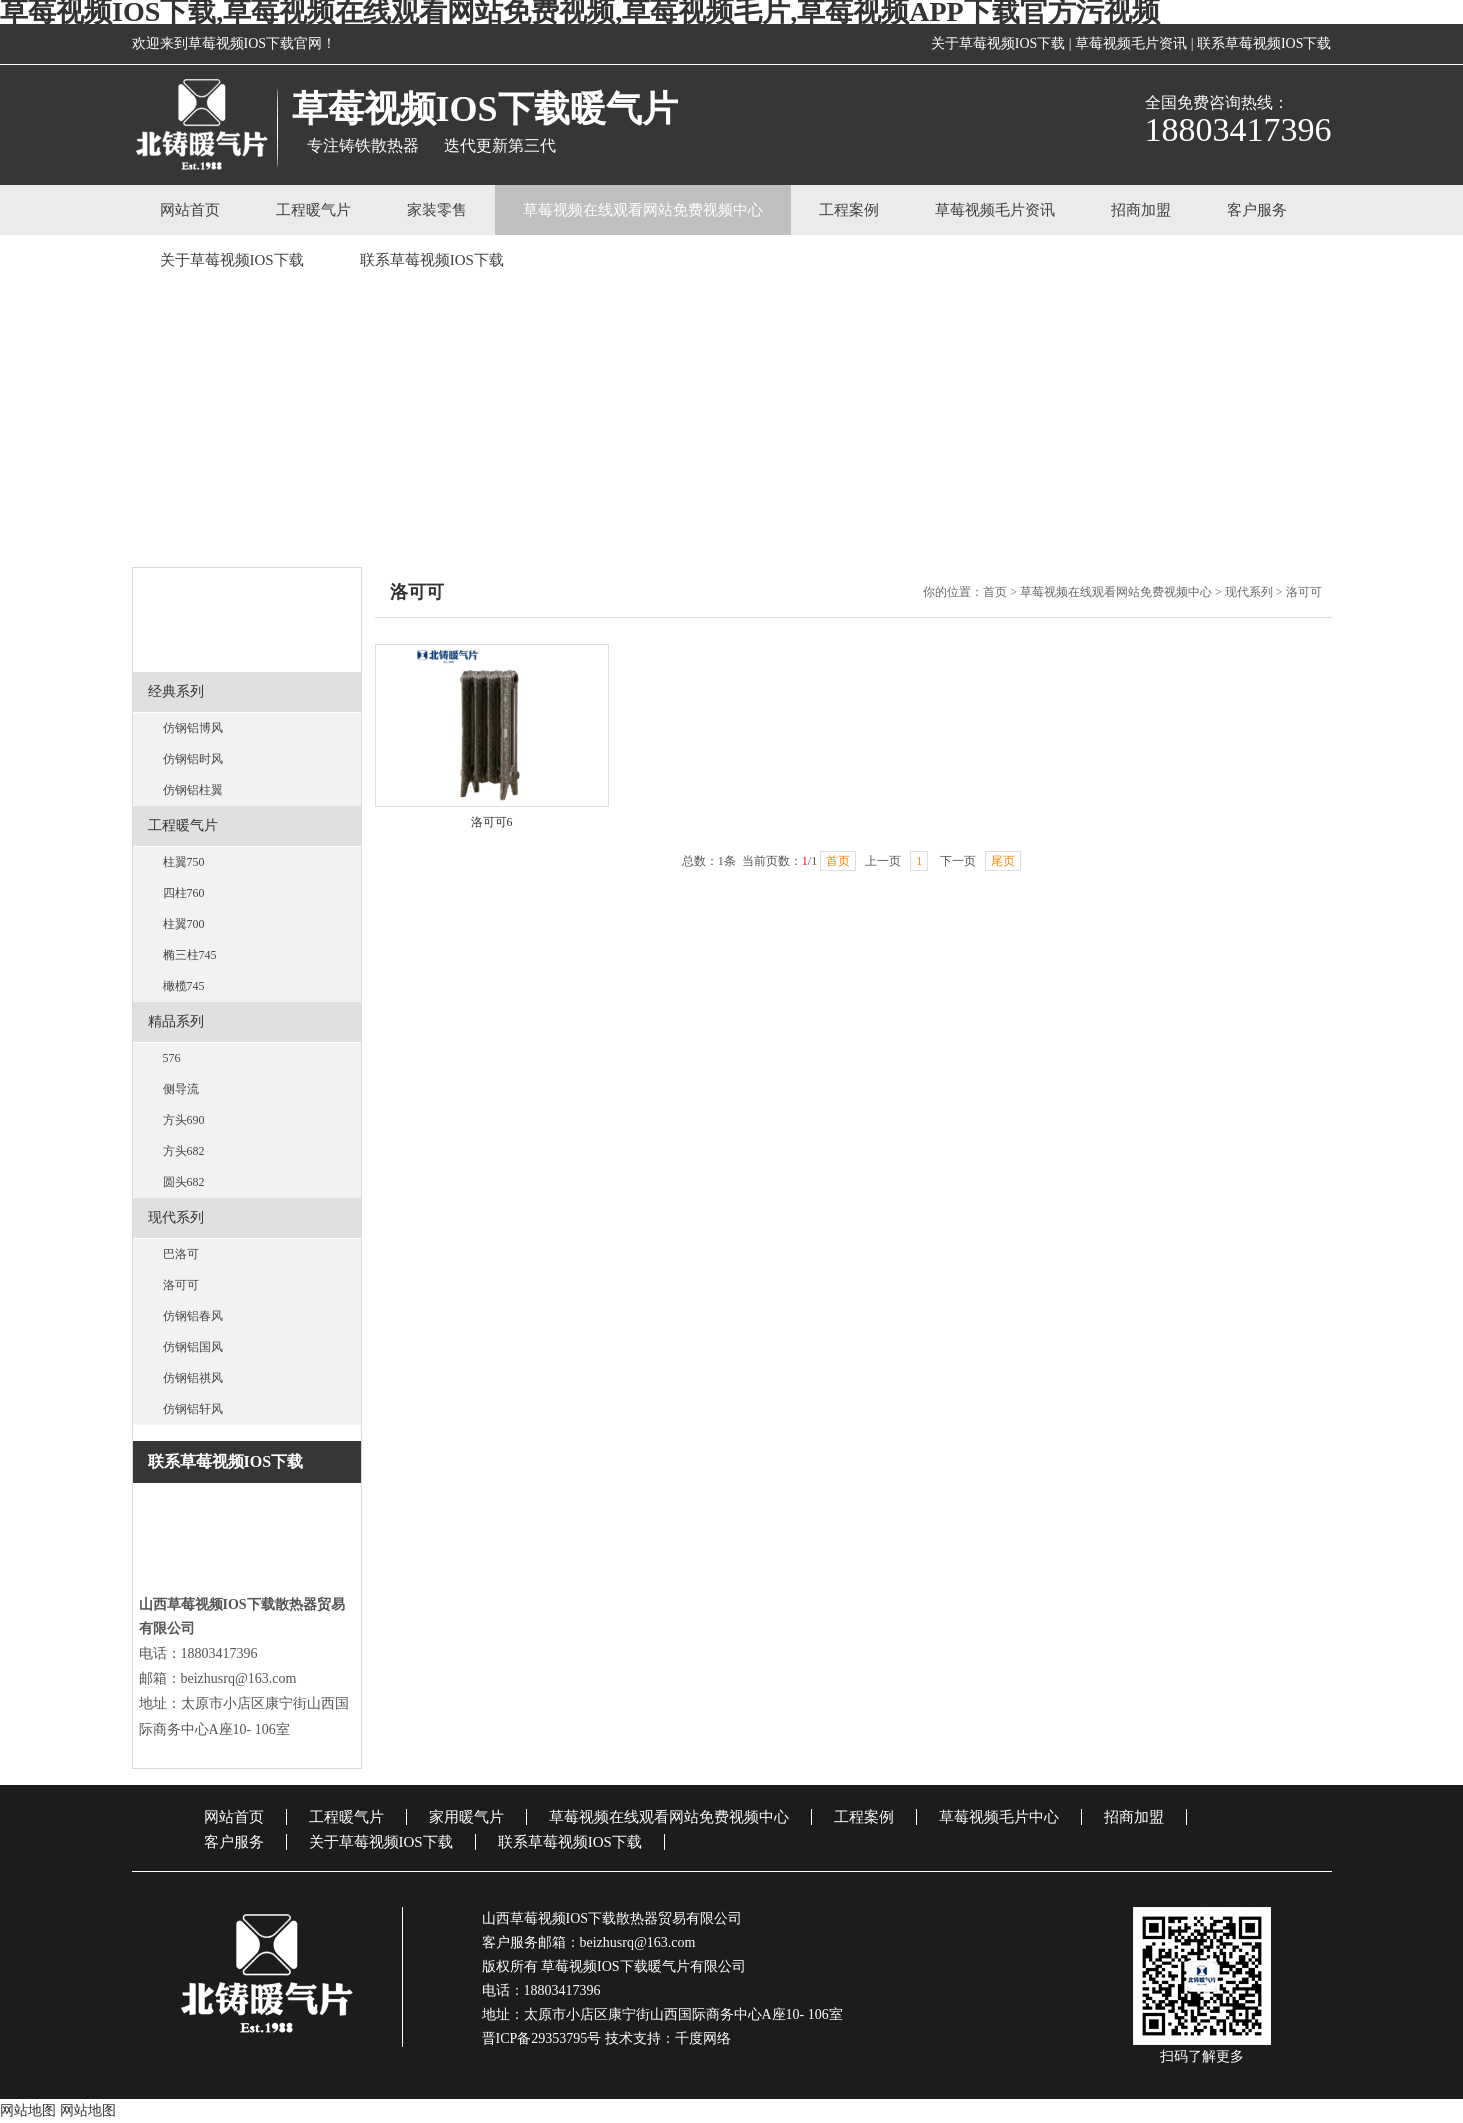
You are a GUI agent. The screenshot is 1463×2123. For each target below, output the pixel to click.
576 (172, 1058)
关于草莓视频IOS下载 (998, 43)
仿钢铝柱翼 (193, 790)
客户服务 (1257, 210)
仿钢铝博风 (193, 728)
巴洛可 (181, 1254)
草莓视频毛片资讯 (1131, 43)
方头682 (184, 1151)
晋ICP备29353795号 (542, 2038)
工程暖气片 (313, 210)
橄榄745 (184, 986)
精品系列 (176, 1021)
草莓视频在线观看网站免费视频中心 (643, 210)
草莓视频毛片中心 (999, 1817)
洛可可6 (492, 822)
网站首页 (190, 210)
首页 (995, 592)
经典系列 (176, 691)
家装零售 (437, 210)
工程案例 (849, 210)
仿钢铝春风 (193, 1316)
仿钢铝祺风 (193, 1378)
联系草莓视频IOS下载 (1264, 43)
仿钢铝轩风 (193, 1409)
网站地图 (28, 2110)
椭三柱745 (190, 955)
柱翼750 (184, 862)
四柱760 (184, 893)
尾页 (1003, 861)
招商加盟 (1141, 210)
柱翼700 (184, 924)
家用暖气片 (466, 1817)
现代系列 (176, 1217)
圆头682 (184, 1182)
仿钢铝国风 (193, 1347)
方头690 (184, 1120)
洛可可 (181, 1285)
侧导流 (181, 1089)
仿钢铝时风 (193, 759)
